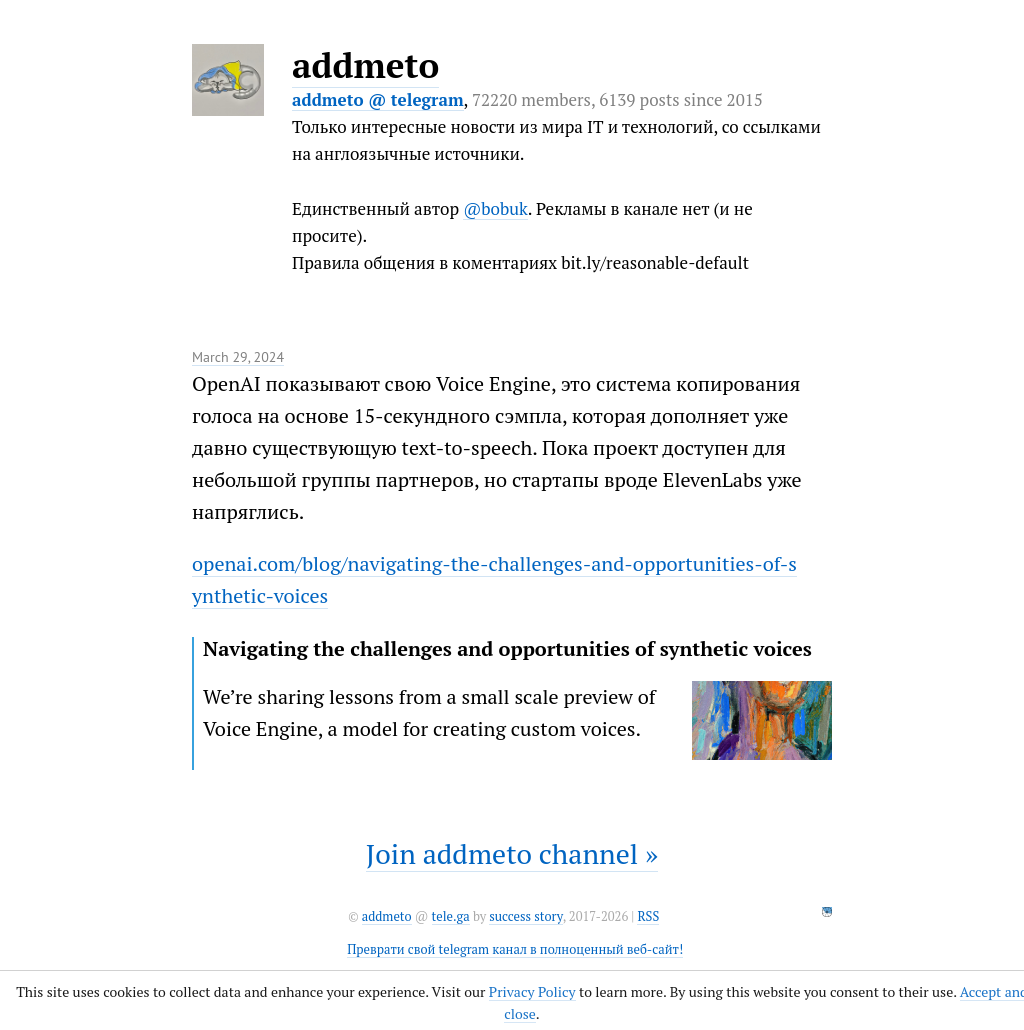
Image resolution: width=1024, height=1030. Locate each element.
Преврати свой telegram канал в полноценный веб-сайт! (515, 949)
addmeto (365, 65)
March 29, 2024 (238, 357)
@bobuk (495, 208)
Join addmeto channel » (512, 853)
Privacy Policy (532, 991)
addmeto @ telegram (378, 99)
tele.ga (451, 916)
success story (525, 916)
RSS (648, 916)
